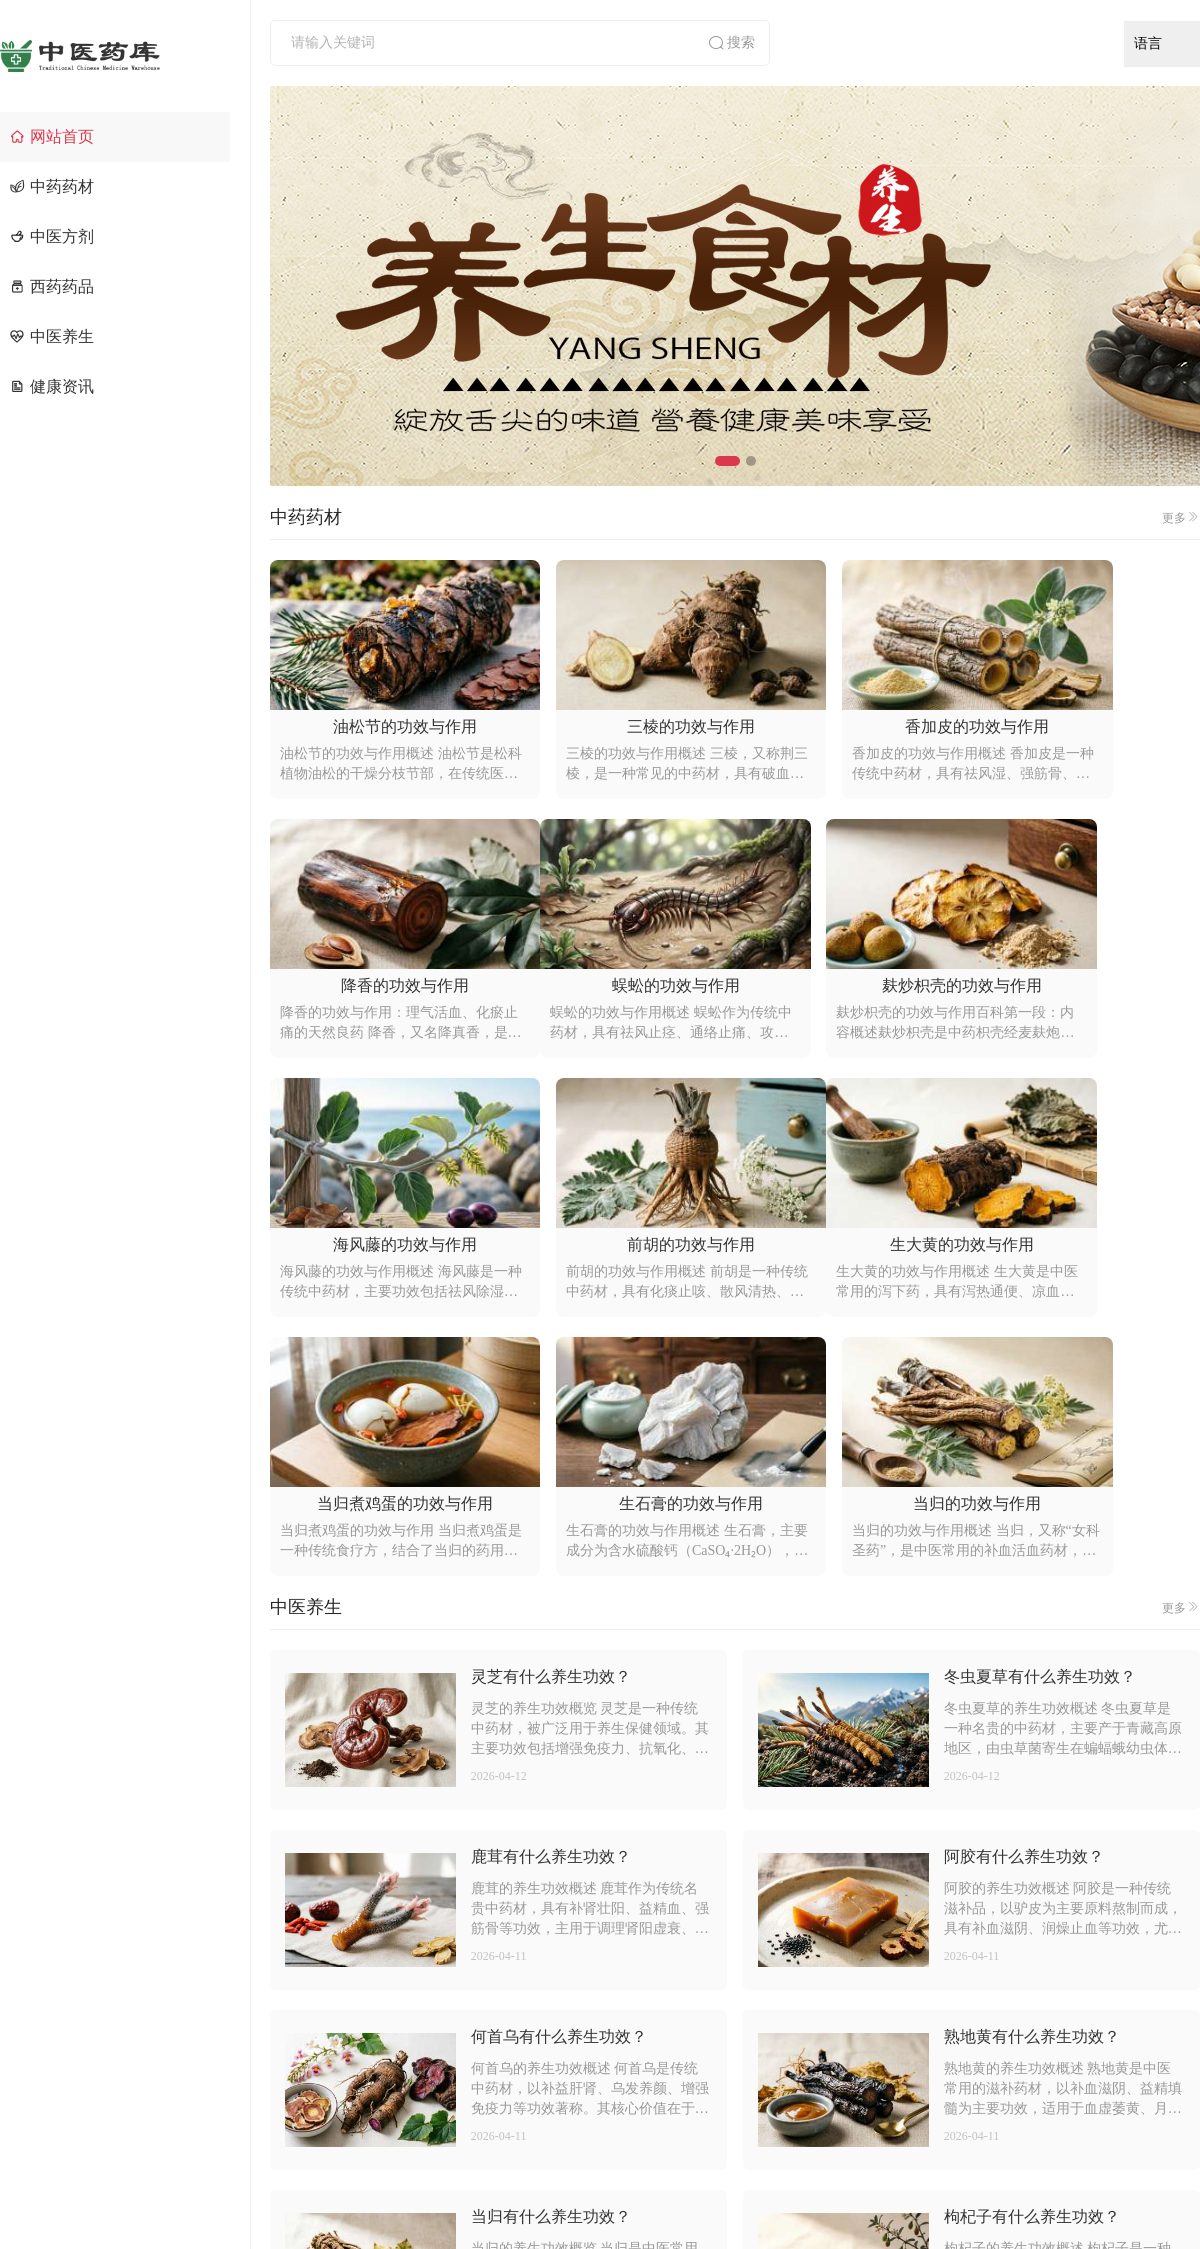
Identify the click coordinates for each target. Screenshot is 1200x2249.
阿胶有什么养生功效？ (1024, 1597)
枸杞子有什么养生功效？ (1032, 1957)
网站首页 (52, 136)
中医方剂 (52, 236)
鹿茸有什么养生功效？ (551, 1597)
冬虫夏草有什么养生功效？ (1040, 1417)
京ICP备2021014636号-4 (822, 2195)
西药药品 (52, 286)
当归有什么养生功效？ (551, 1957)
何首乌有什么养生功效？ (559, 1777)
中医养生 (52, 336)
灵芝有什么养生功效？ (551, 1417)
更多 (1181, 517)
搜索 (731, 43)
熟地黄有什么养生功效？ (1032, 1777)
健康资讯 (52, 386)
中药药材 (52, 186)
